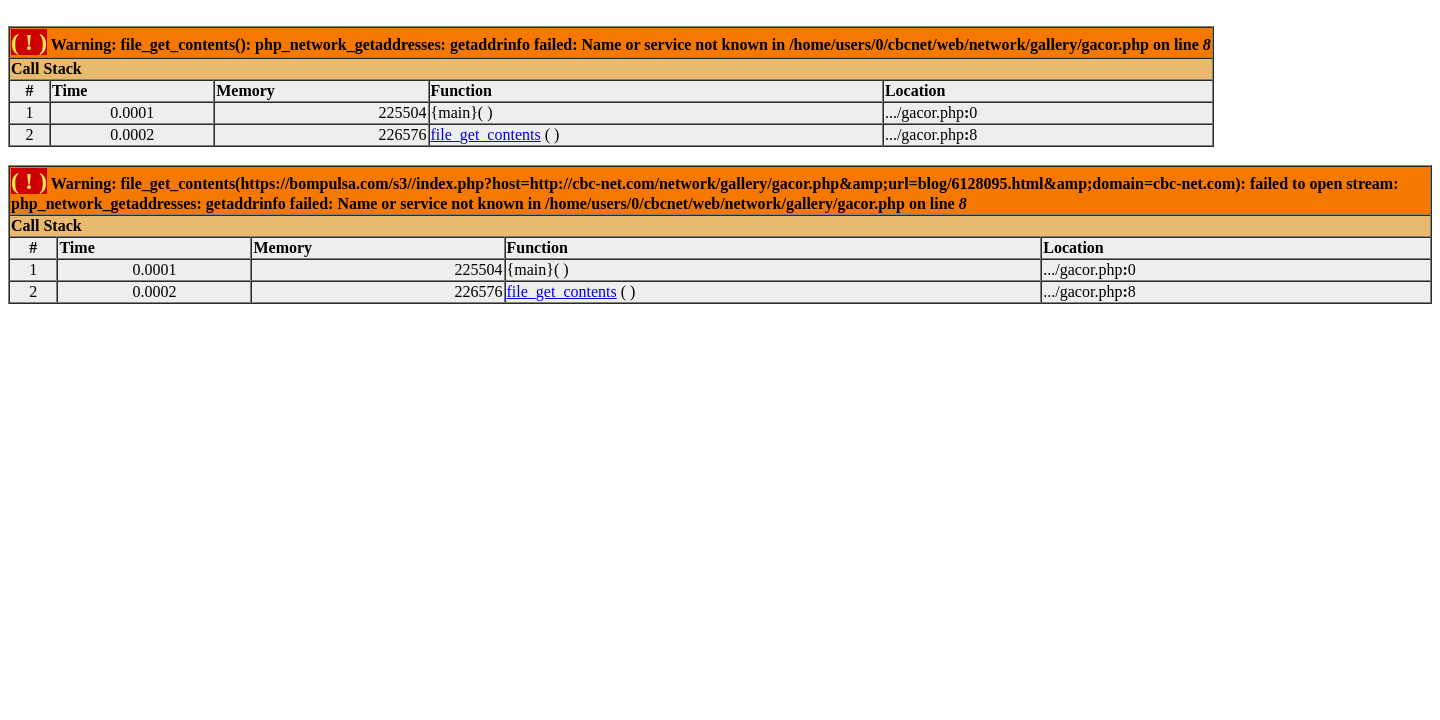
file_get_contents (486, 134)
